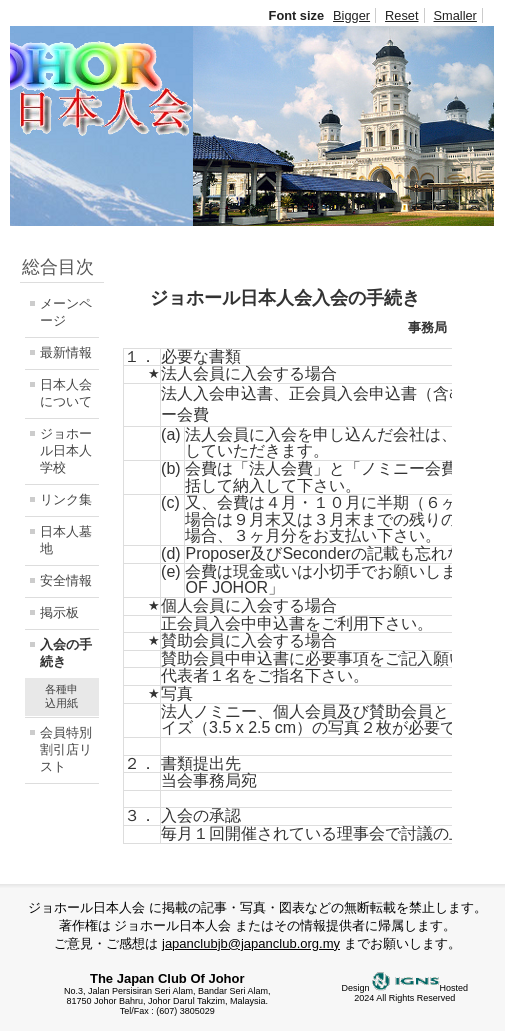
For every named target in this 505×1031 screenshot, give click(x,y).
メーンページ (66, 312)
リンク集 (66, 499)
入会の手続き (66, 653)
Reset (401, 15)
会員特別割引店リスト (66, 749)
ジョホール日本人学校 (66, 450)
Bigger (351, 15)
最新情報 (66, 352)
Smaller (455, 15)
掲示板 (59, 612)
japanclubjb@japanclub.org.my (251, 943)
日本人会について (66, 393)
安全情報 (66, 580)
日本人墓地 (66, 540)
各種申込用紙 (61, 696)
